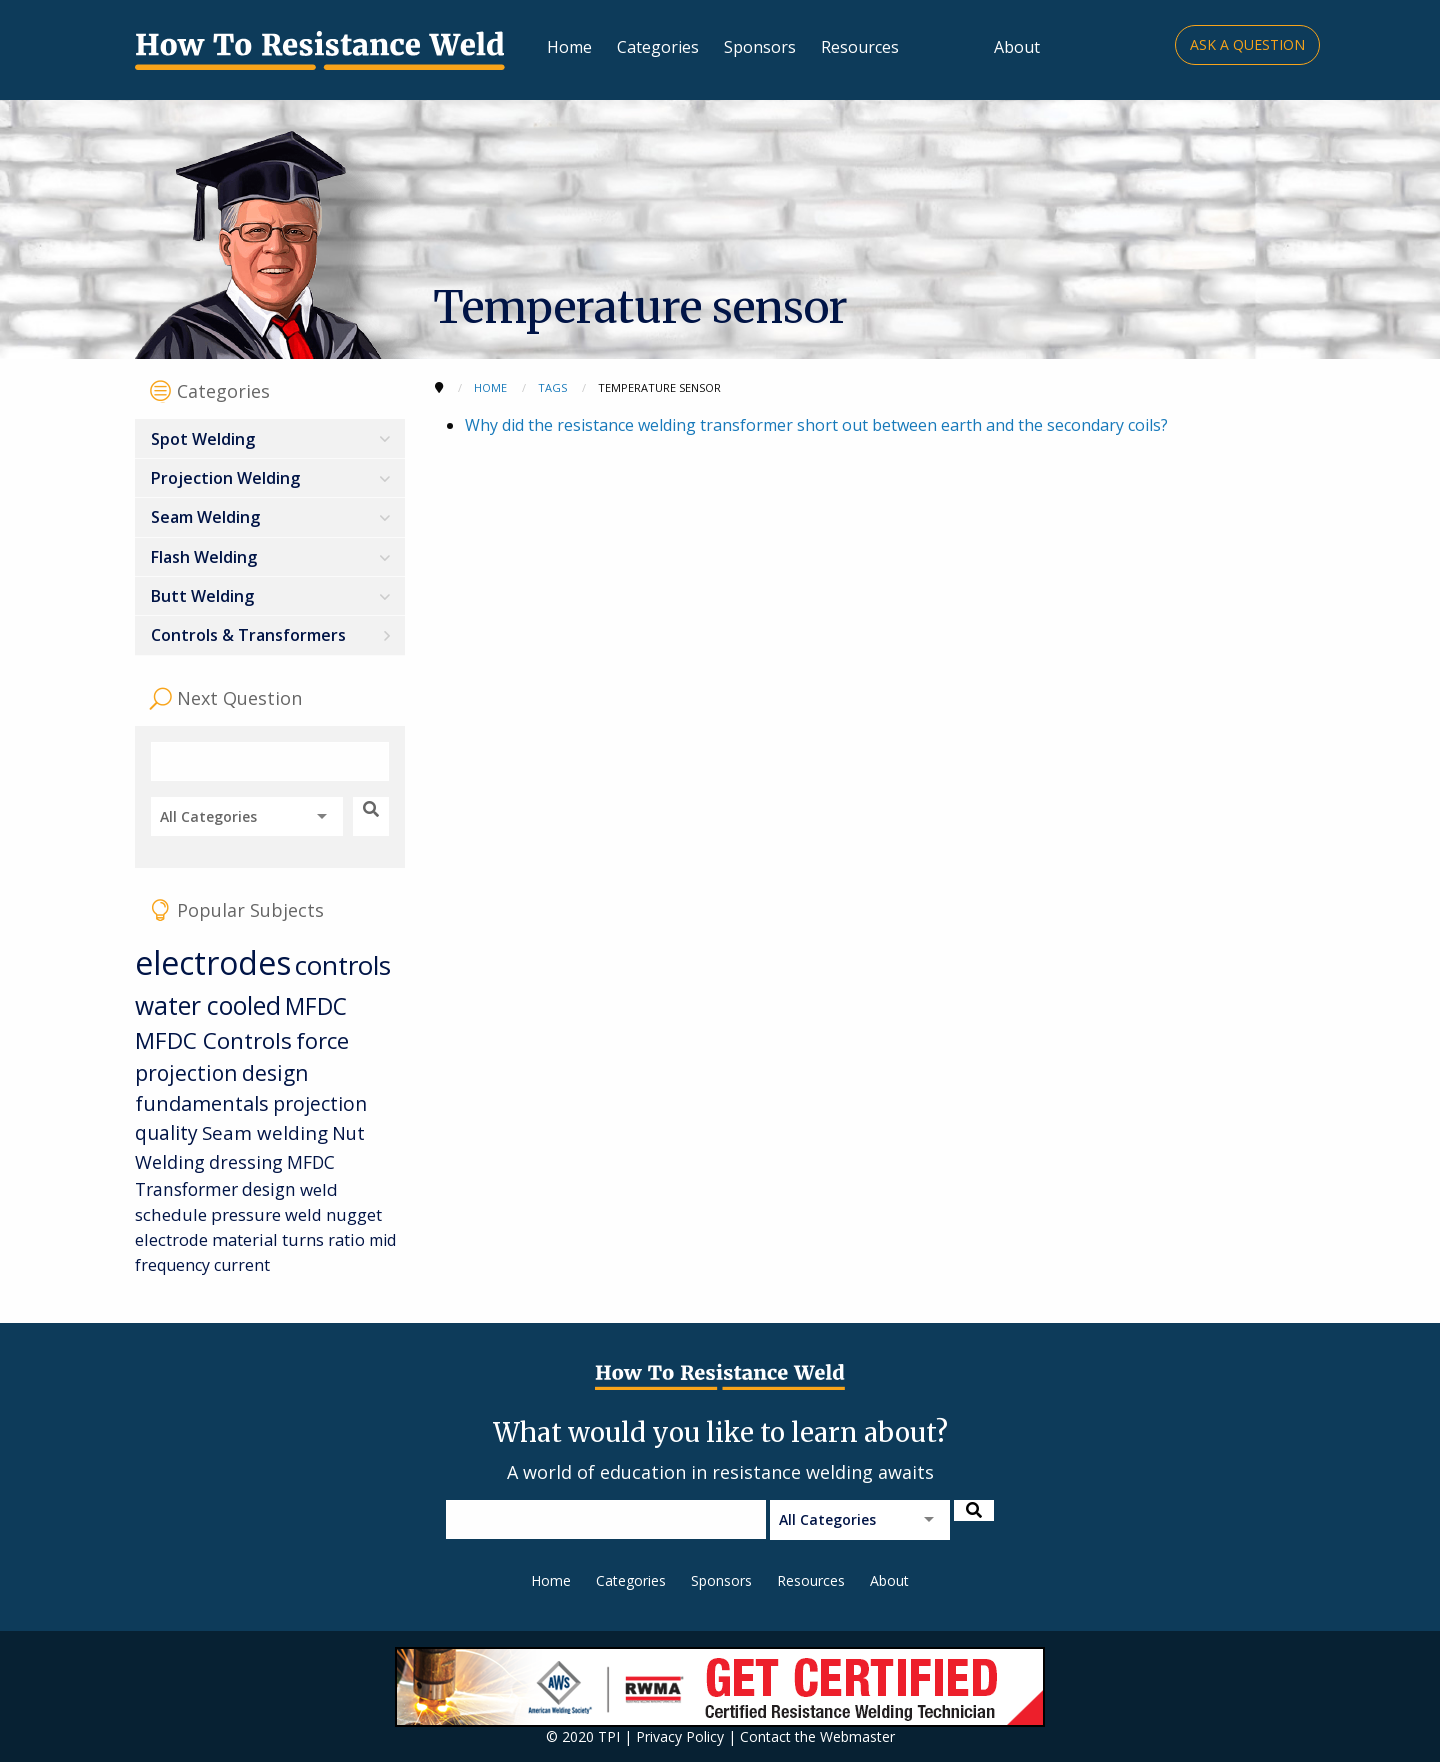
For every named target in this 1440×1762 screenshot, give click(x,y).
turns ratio (323, 1239)
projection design (221, 1073)
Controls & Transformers (248, 635)
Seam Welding (205, 517)
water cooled (208, 1005)
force (322, 1040)
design (269, 1189)
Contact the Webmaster (817, 1736)
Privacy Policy (680, 1736)
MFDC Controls (213, 1040)
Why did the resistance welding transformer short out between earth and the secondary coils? (816, 425)
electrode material (206, 1239)
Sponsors (760, 47)
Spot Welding (203, 439)
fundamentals (202, 1103)
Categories (658, 47)
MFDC (316, 1006)
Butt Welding (202, 596)
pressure (246, 1214)
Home (569, 47)
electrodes (213, 962)
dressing (246, 1162)
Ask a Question (1247, 44)
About (1017, 47)
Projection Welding (225, 478)
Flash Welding (204, 557)
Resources (860, 47)
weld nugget (333, 1214)
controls (343, 965)
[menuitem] (270, 438)
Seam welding (265, 1132)
